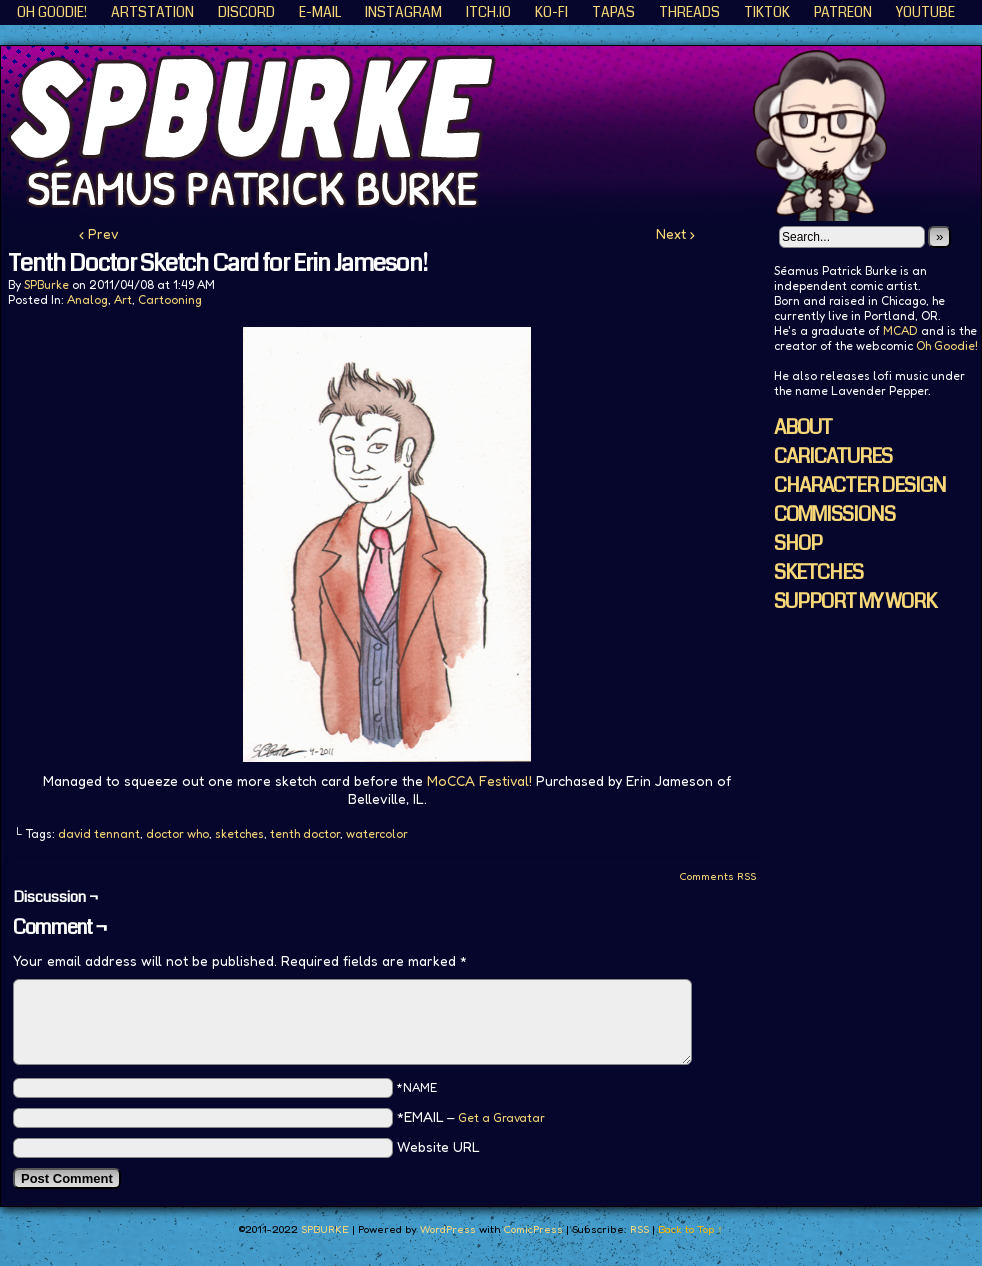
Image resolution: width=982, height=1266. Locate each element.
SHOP (798, 543)
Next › (675, 233)
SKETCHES (818, 572)
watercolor (377, 833)
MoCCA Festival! (479, 780)
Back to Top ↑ (690, 1229)
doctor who (177, 833)
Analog (87, 299)
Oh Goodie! (52, 12)
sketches (239, 833)
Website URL (438, 1146)
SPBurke (46, 284)
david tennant (99, 833)
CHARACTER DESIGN (860, 485)
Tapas (613, 12)
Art (123, 299)
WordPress (448, 1229)
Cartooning (170, 299)
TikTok (767, 12)
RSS (639, 1229)
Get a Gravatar (501, 1117)
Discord (246, 12)
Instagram (403, 12)
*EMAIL (471, 1116)
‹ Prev (99, 233)
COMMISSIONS (834, 514)
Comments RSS (717, 876)
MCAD (900, 330)
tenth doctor (305, 833)
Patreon (843, 12)
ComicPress (533, 1229)
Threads (689, 12)
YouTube (925, 12)
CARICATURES (833, 456)
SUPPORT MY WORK (855, 601)
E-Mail (320, 12)
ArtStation (152, 12)
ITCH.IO (488, 12)
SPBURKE (325, 1229)
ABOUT (803, 427)
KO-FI (551, 12)
